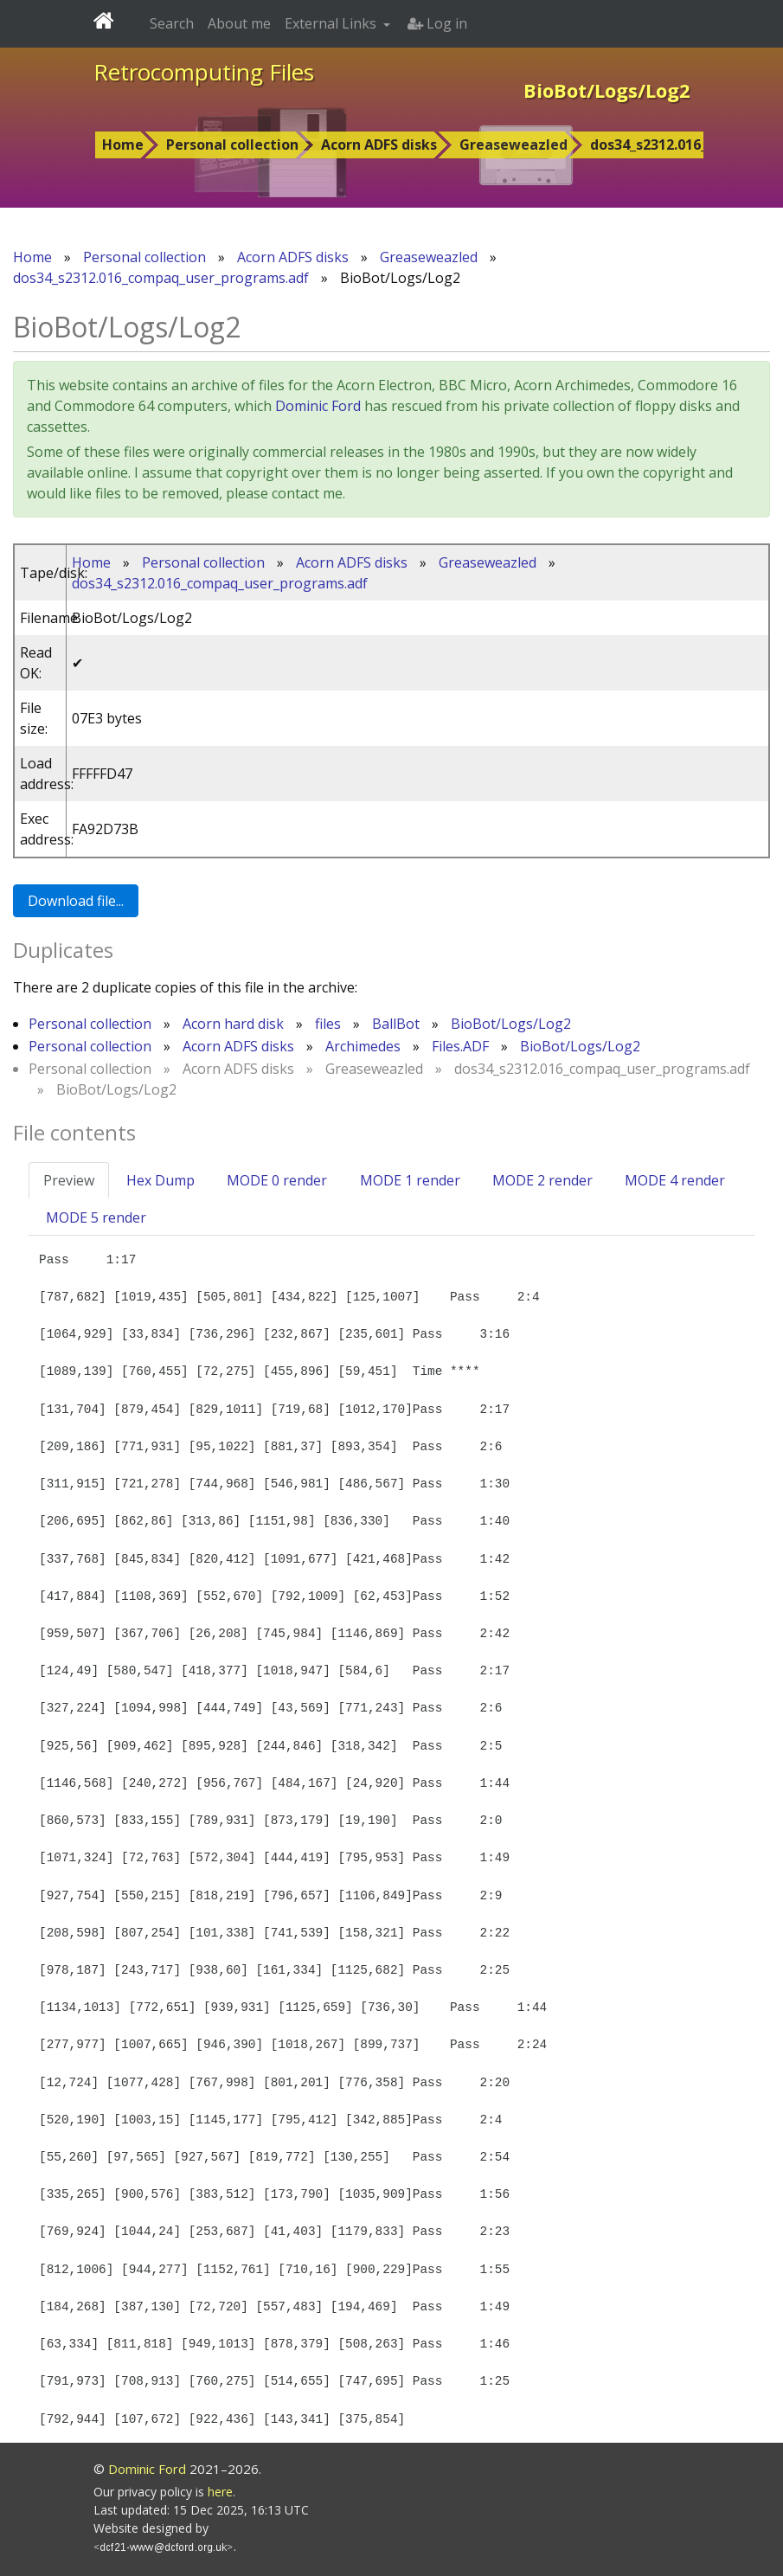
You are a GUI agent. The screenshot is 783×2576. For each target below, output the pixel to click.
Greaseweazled (513, 144)
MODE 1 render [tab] (410, 1180)
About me (239, 23)
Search (172, 23)
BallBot (396, 1023)
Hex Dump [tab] (160, 1180)
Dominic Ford (318, 405)
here (220, 2491)
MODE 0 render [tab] (277, 1180)
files (328, 1023)
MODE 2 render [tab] (542, 1180)
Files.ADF (460, 1046)
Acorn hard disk (233, 1023)
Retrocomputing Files (203, 71)
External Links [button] (332, 23)
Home (123, 144)
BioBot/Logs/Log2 (511, 1023)
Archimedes (363, 1046)
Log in (437, 23)
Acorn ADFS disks (379, 144)
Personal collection (232, 144)
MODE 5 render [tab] (96, 1217)
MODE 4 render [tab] (675, 1180)
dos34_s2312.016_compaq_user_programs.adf (161, 277)
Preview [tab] (68, 1180)
